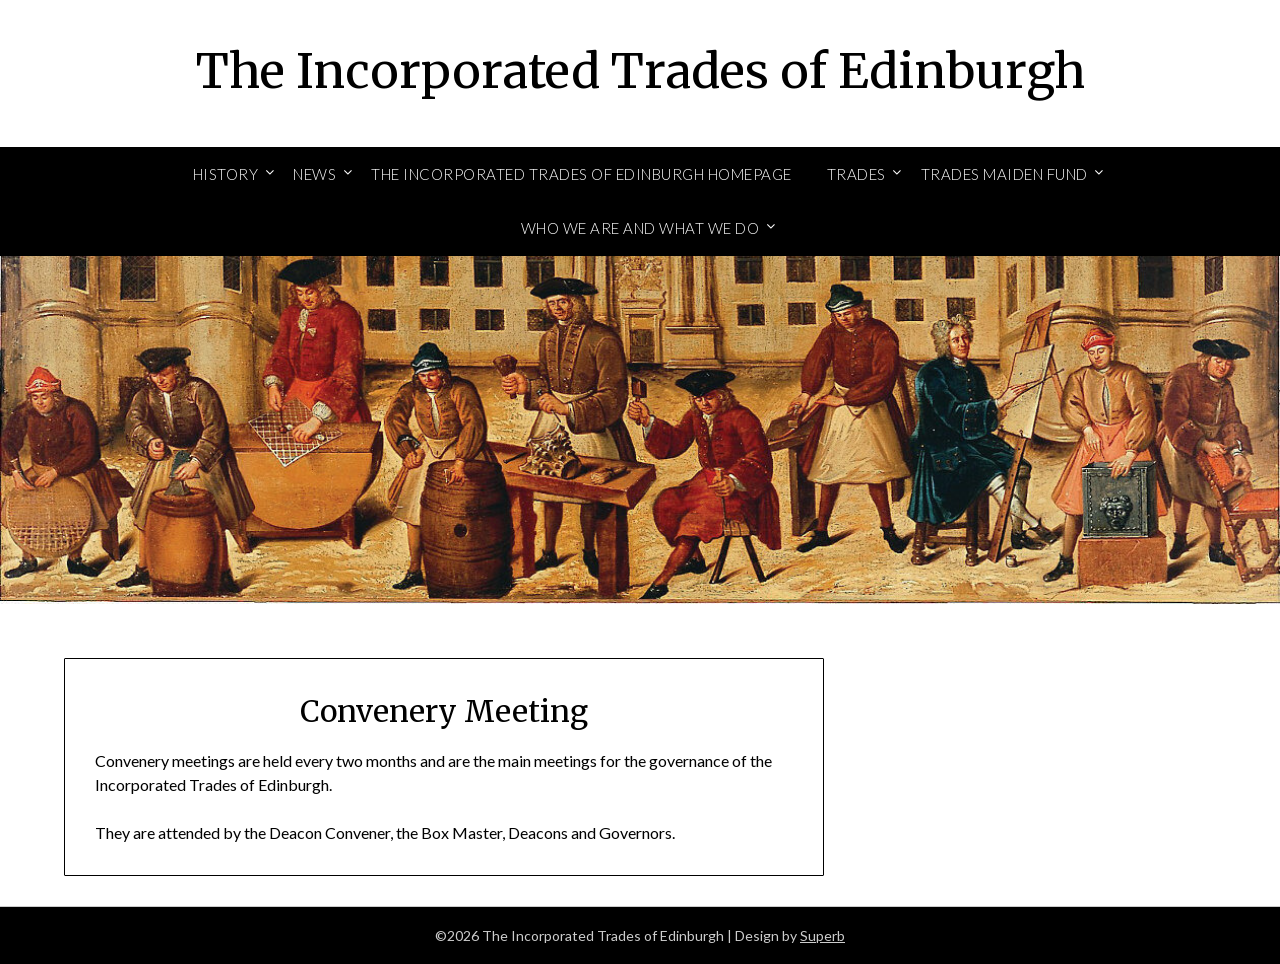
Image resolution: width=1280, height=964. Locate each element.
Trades (856, 174)
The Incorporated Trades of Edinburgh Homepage (581, 174)
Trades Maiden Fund (1004, 174)
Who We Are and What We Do (640, 228)
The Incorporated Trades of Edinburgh (640, 71)
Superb (822, 935)
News (314, 174)
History (226, 174)
